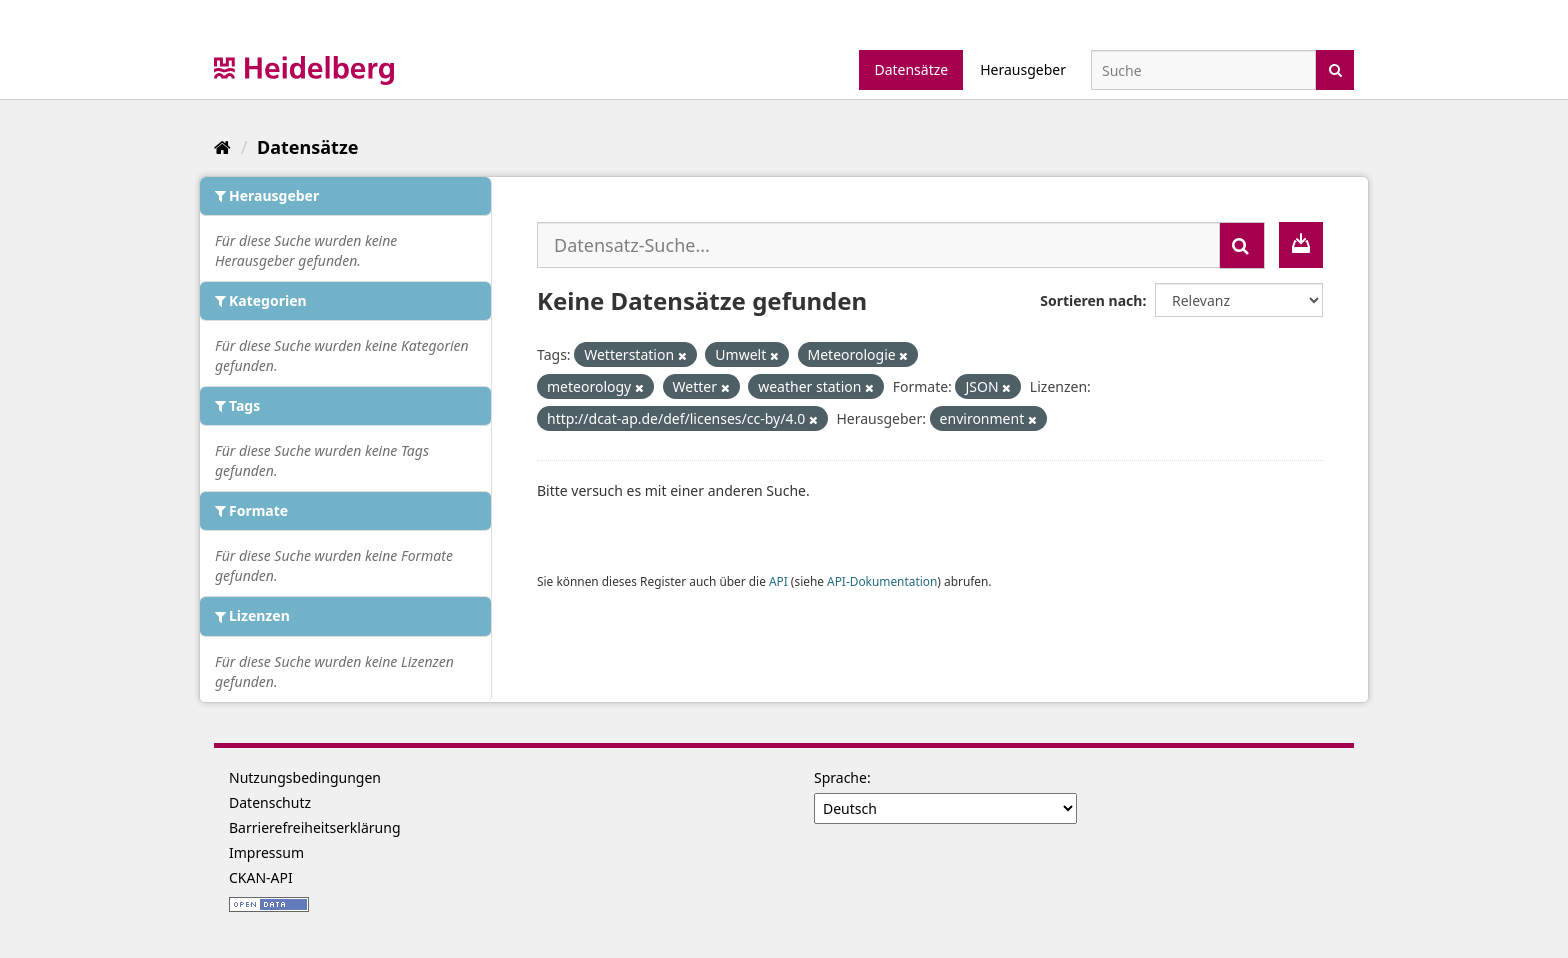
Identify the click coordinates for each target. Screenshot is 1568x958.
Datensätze (911, 69)
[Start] (222, 147)
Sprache (840, 777)
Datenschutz (270, 802)
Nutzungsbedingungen (305, 777)
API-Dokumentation (882, 581)
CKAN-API (261, 877)
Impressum (266, 852)
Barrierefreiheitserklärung (315, 827)
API (778, 581)
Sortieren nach (1091, 300)
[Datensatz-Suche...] (878, 245)
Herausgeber (1023, 69)
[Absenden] (1335, 68)
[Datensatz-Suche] (1203, 70)
